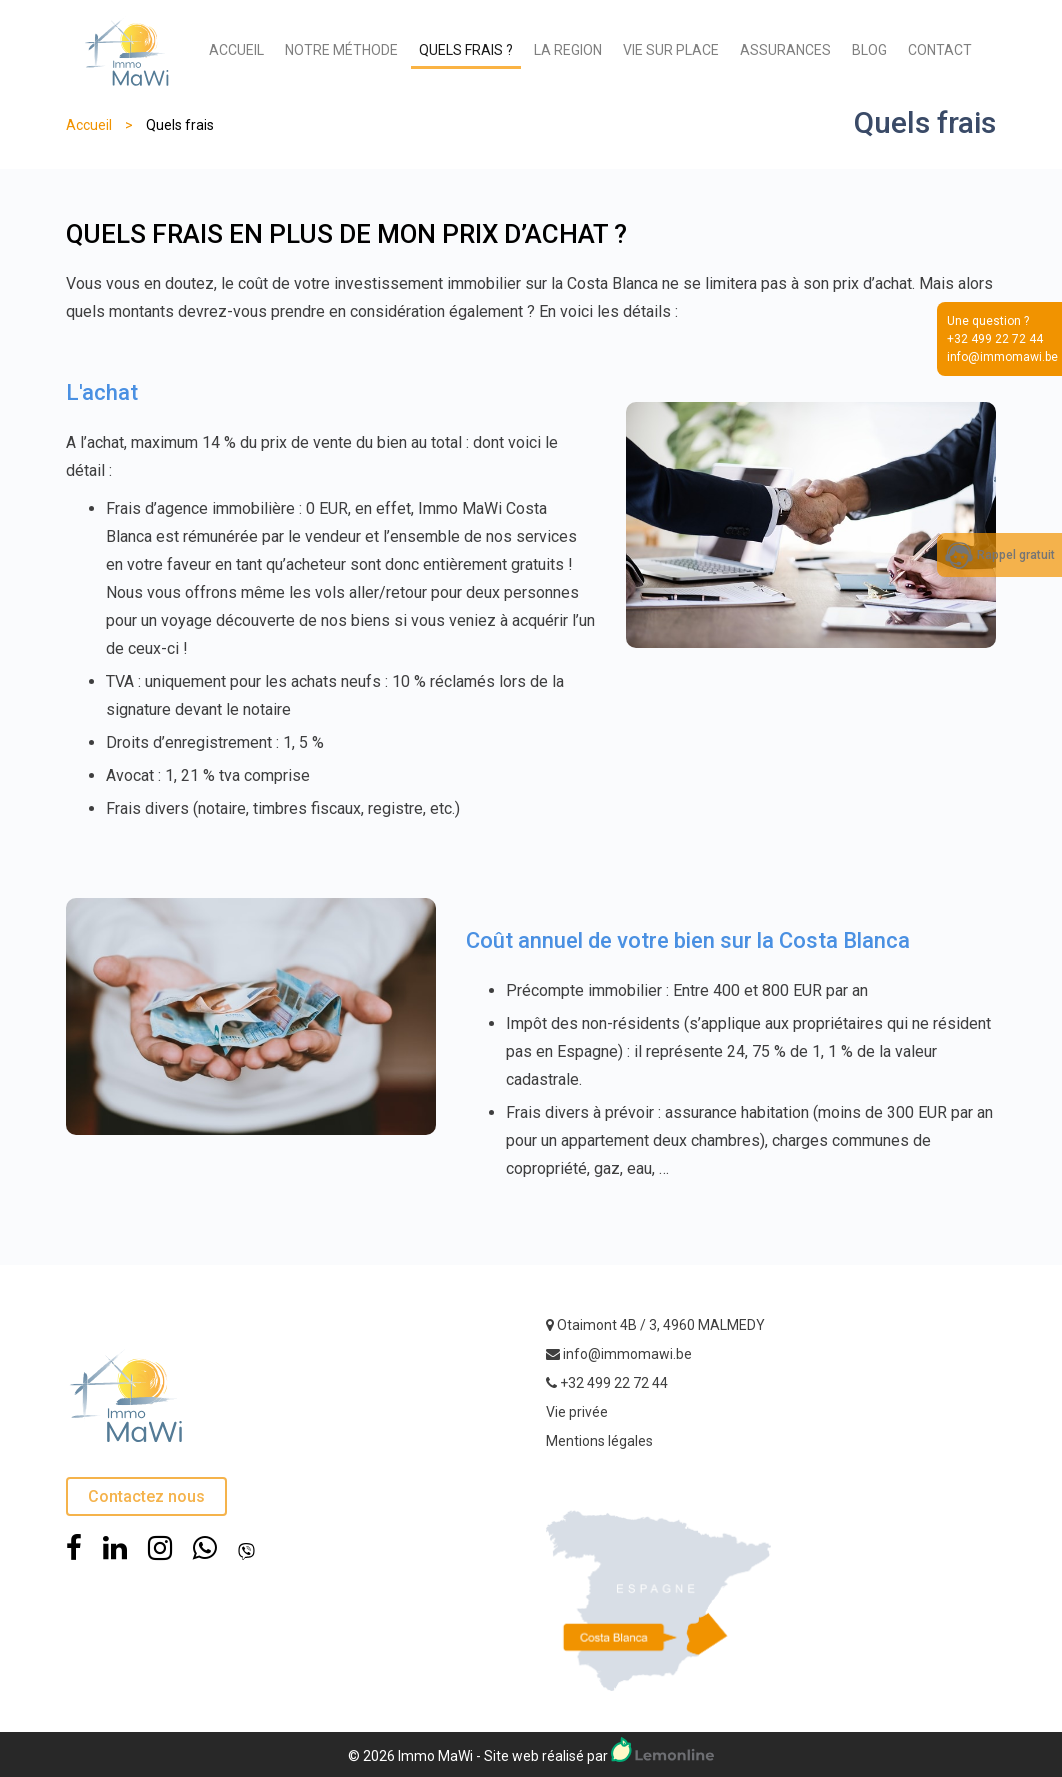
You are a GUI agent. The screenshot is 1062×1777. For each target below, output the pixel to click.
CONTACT (940, 50)
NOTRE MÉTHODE (341, 50)
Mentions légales (599, 1441)
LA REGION (568, 50)
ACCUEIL (236, 50)
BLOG (869, 50)
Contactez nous (146, 1496)
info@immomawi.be (627, 1354)
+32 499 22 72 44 (614, 1383)
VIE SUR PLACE (671, 50)
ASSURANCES (785, 50)
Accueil (89, 125)
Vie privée (577, 1412)
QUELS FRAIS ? (466, 50)
